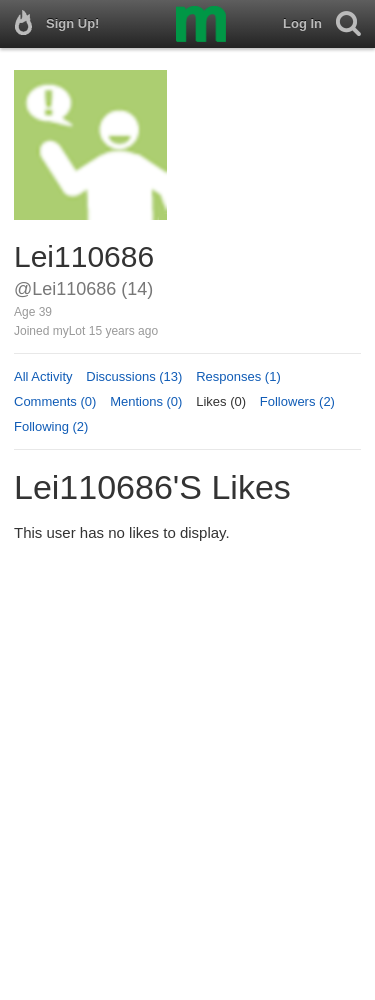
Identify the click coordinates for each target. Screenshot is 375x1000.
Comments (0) (55, 401)
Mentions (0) (146, 401)
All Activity (43, 376)
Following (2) (51, 426)
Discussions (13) (134, 376)
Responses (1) (238, 376)
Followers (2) (297, 401)
